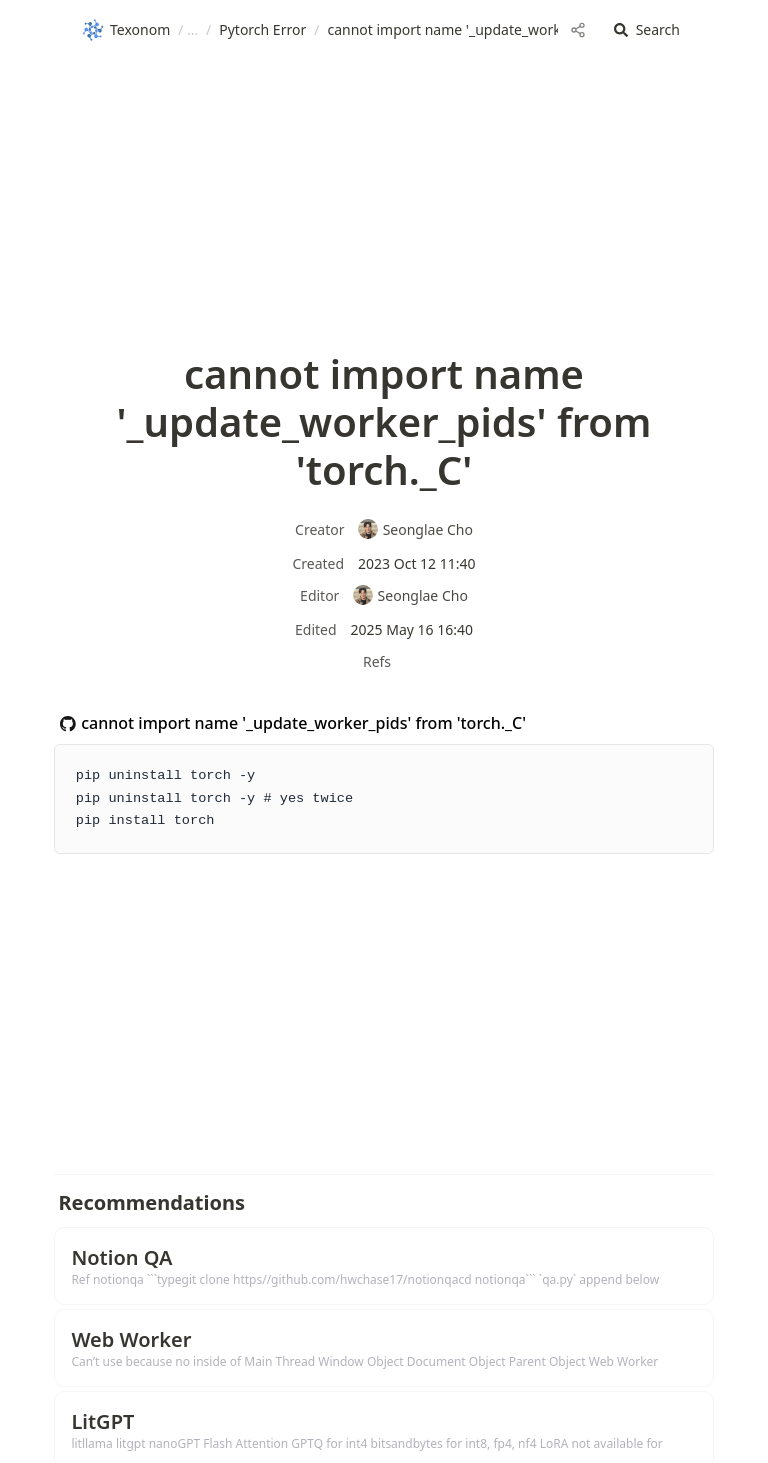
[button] (647, 30)
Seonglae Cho (415, 529)
